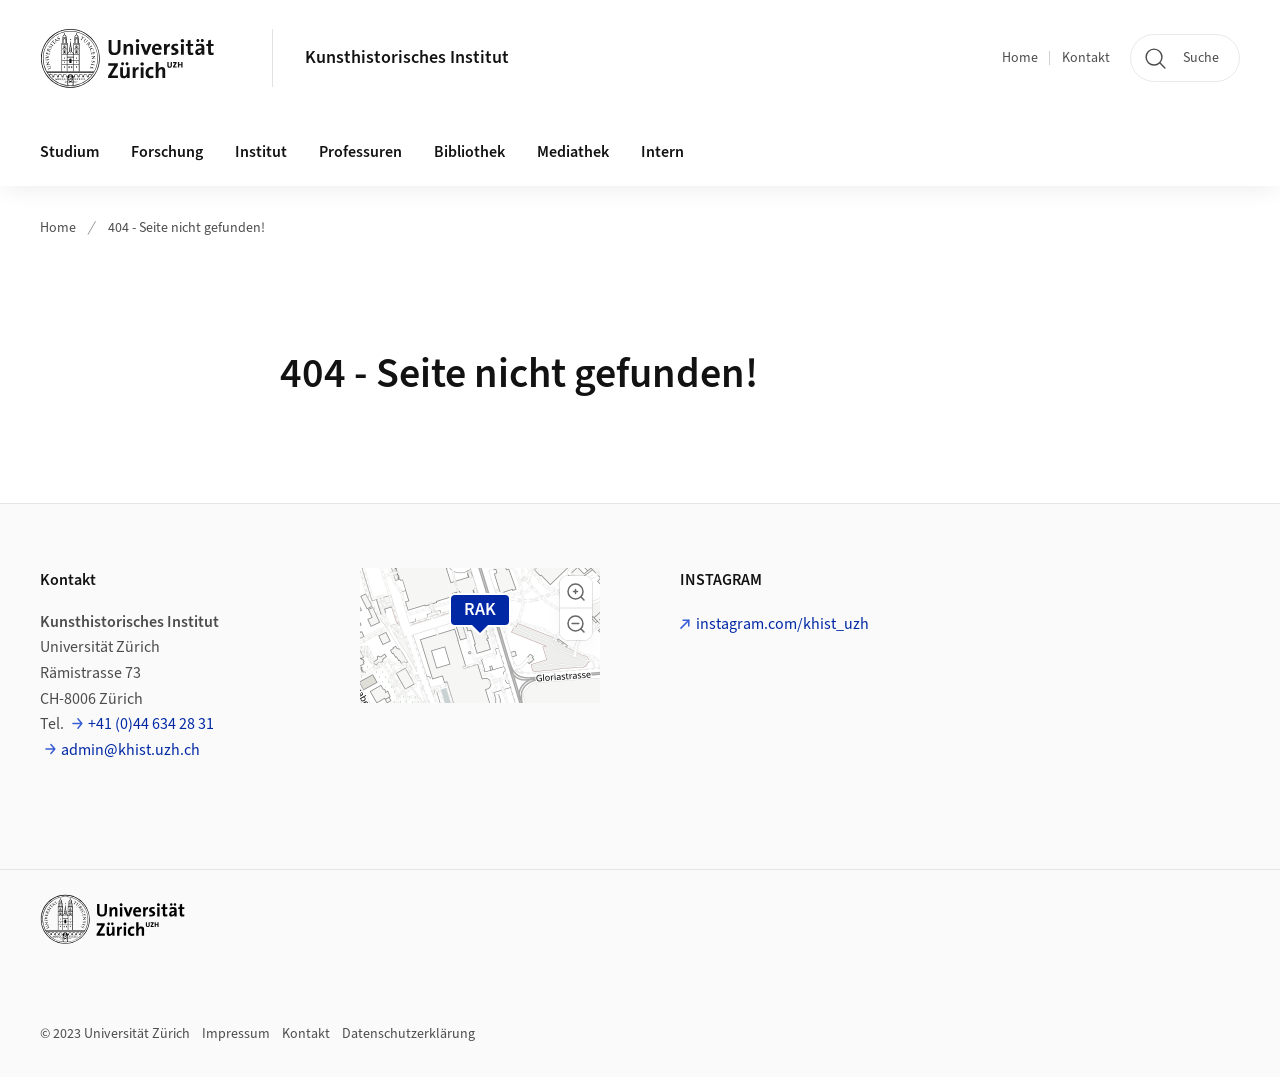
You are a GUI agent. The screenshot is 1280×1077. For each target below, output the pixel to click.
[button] (576, 592)
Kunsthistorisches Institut (407, 57)
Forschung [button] (167, 152)
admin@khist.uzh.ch (130, 750)
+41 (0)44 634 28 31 (151, 724)
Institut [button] (261, 152)
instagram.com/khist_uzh (782, 624)
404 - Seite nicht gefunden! (186, 228)
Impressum (236, 1034)
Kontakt (1086, 58)
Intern (662, 152)
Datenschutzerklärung (408, 1034)
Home (1020, 58)
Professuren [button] (360, 152)
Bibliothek (469, 152)
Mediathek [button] (573, 152)
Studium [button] (69, 152)
